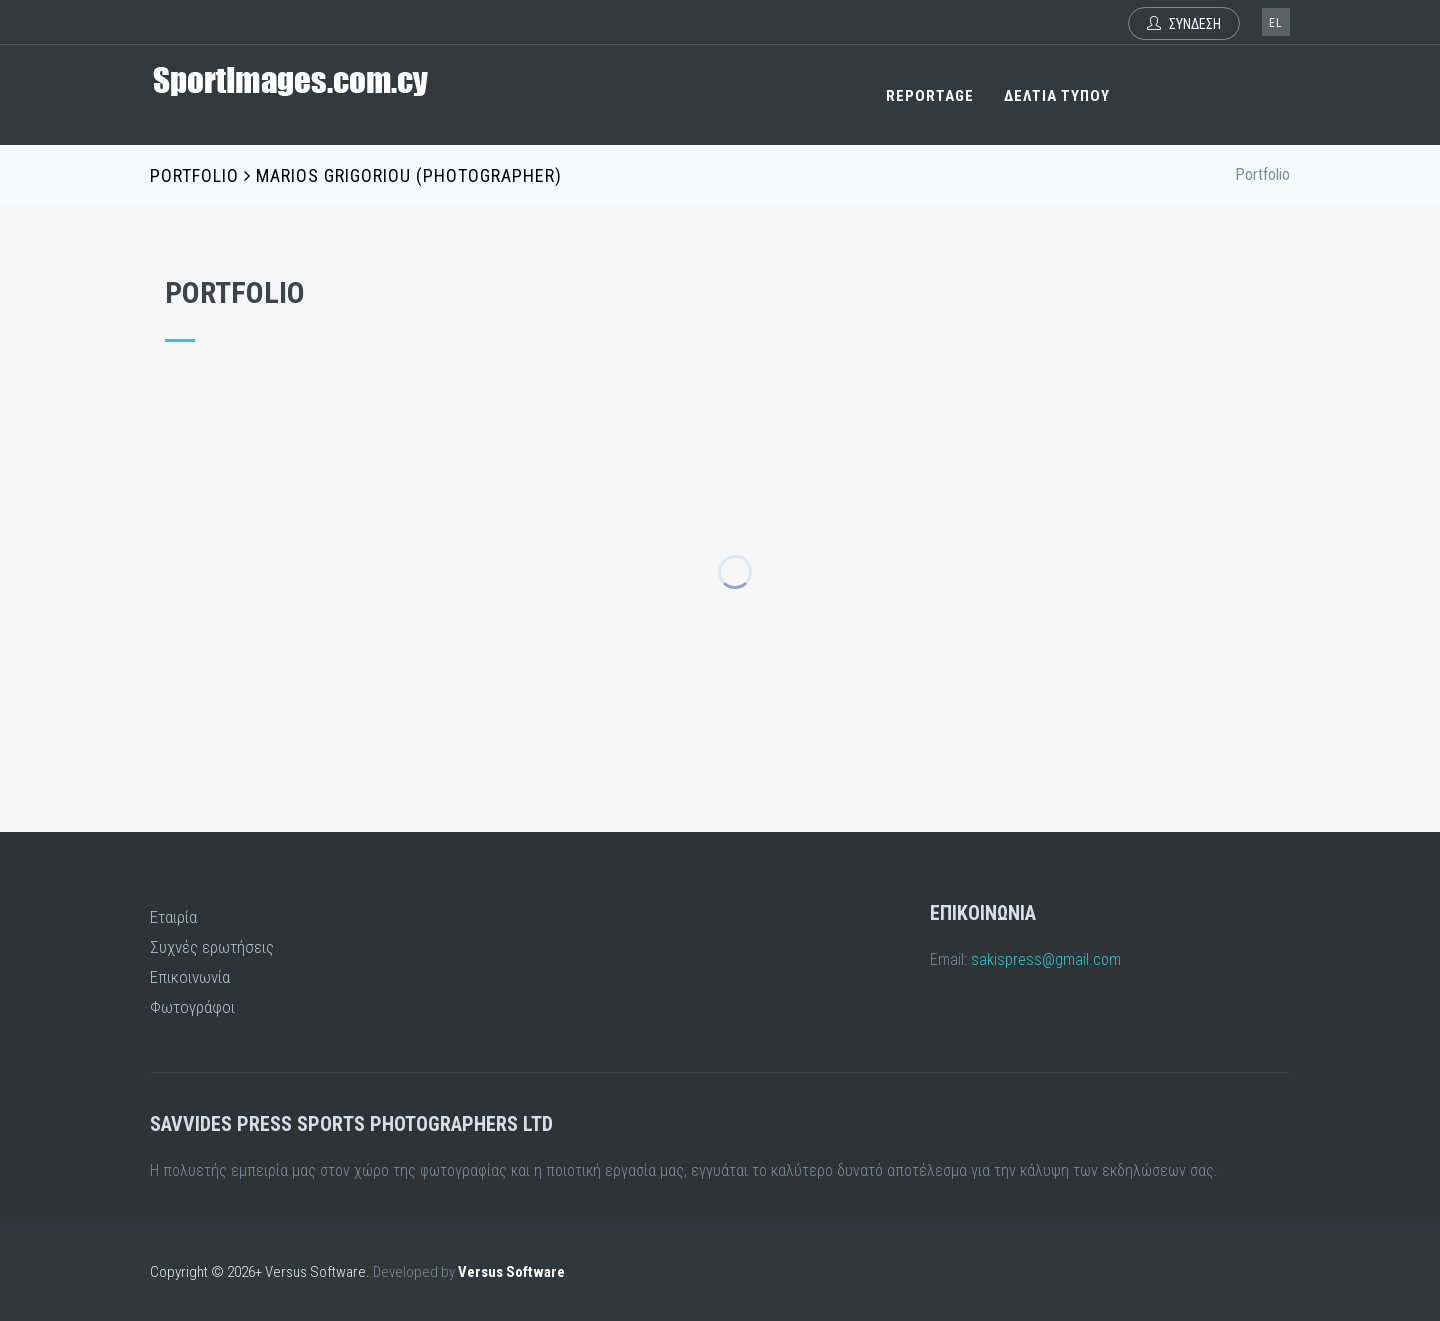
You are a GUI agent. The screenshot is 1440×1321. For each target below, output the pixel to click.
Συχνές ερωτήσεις (212, 947)
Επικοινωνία (190, 977)
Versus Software (511, 1272)
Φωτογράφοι (192, 1007)
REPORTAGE (930, 96)
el (1276, 23)
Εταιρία (173, 917)
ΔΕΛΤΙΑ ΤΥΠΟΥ (1057, 96)
